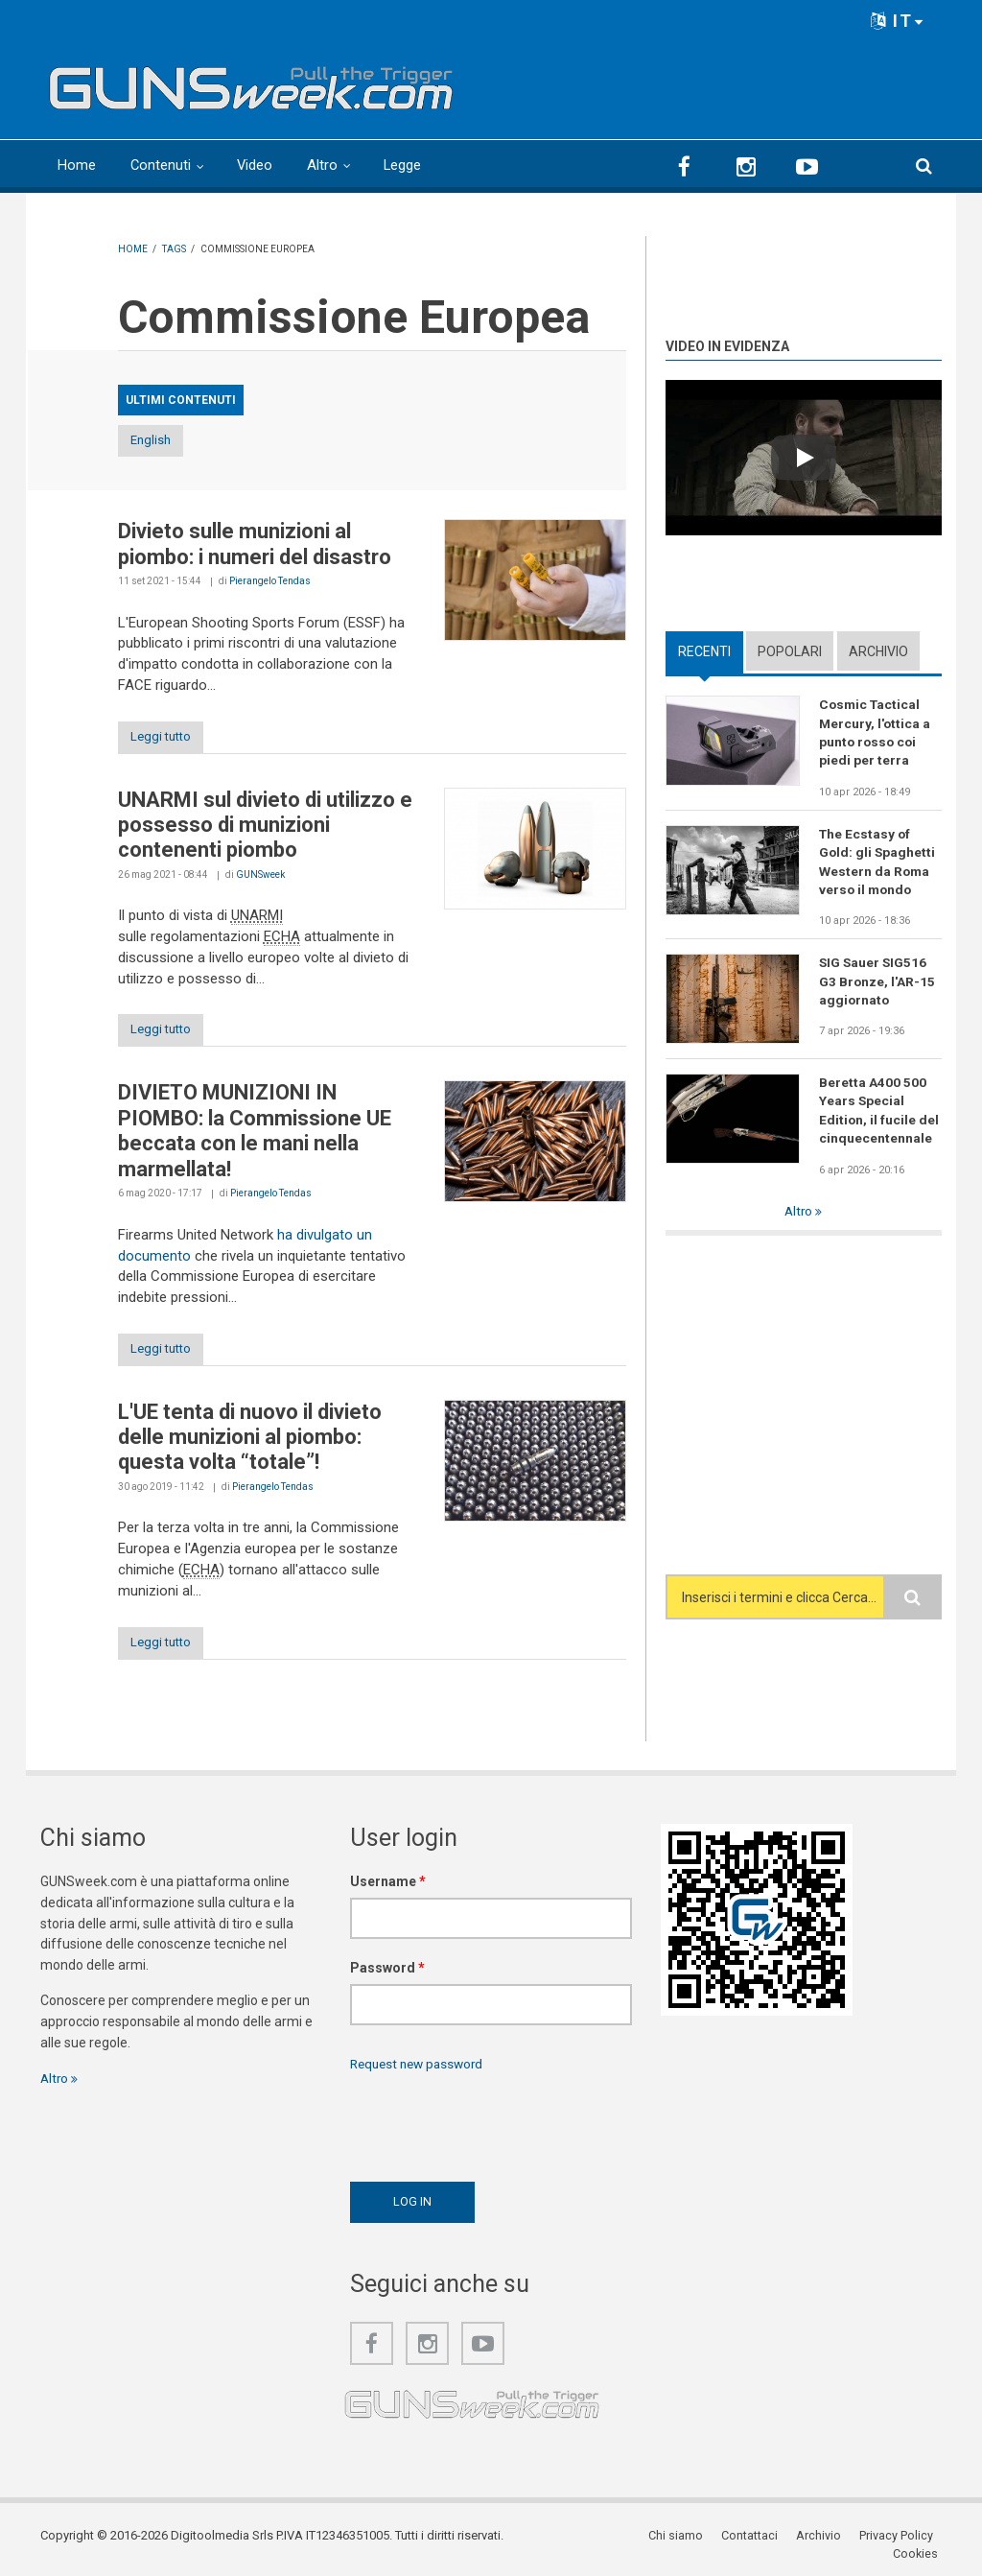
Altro (324, 165)
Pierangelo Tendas (270, 582)
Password (387, 1973)
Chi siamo (623, 2542)
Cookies (919, 2542)
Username (388, 1887)
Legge (405, 165)
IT (897, 21)
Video (256, 165)
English (168, 441)
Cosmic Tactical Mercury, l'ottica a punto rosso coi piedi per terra (875, 733)
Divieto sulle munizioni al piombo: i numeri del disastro (254, 544)
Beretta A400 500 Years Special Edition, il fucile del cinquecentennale (879, 1114)
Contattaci (696, 2542)
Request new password (421, 2069)
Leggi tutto (168, 738)
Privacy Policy (841, 2542)
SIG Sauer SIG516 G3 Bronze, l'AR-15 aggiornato (877, 985)
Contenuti (161, 165)
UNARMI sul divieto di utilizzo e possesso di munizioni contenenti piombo (265, 827)
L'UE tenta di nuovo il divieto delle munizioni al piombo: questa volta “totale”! (250, 1442)
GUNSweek (260, 876)
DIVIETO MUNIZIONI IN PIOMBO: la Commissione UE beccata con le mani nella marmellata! (254, 1134)
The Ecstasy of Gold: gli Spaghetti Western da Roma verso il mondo (878, 863)
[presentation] (496, 2128)
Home (77, 165)
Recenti (704, 650)
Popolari (790, 650)
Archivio (878, 650)
